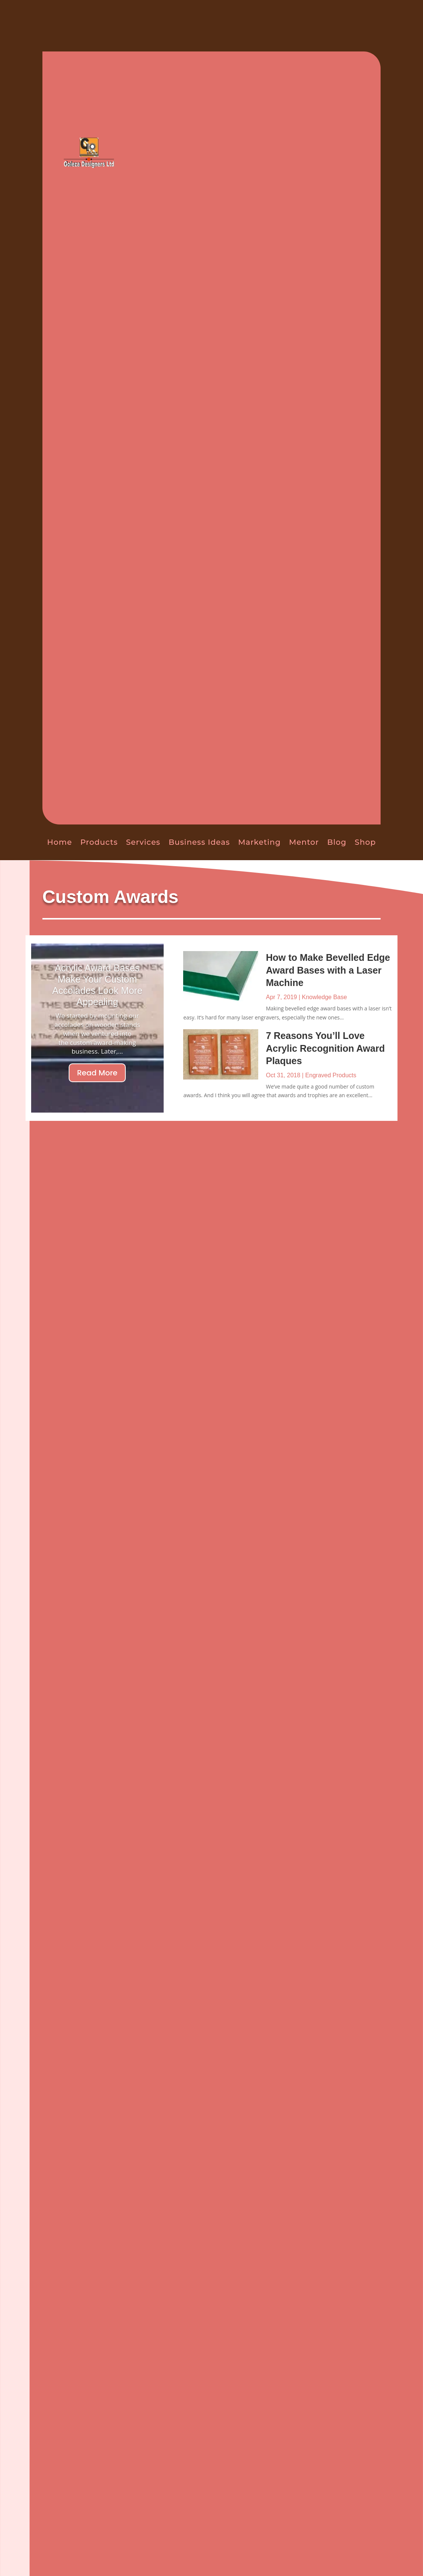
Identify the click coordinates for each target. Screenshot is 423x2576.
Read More (97, 1073)
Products (99, 842)
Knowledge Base (324, 997)
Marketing (259, 842)
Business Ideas (199, 842)
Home (59, 842)
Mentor (304, 842)
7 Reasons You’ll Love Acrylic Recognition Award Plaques (325, 1048)
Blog (336, 842)
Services (143, 842)
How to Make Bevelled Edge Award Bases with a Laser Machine (328, 970)
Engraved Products (330, 1075)
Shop (365, 842)
